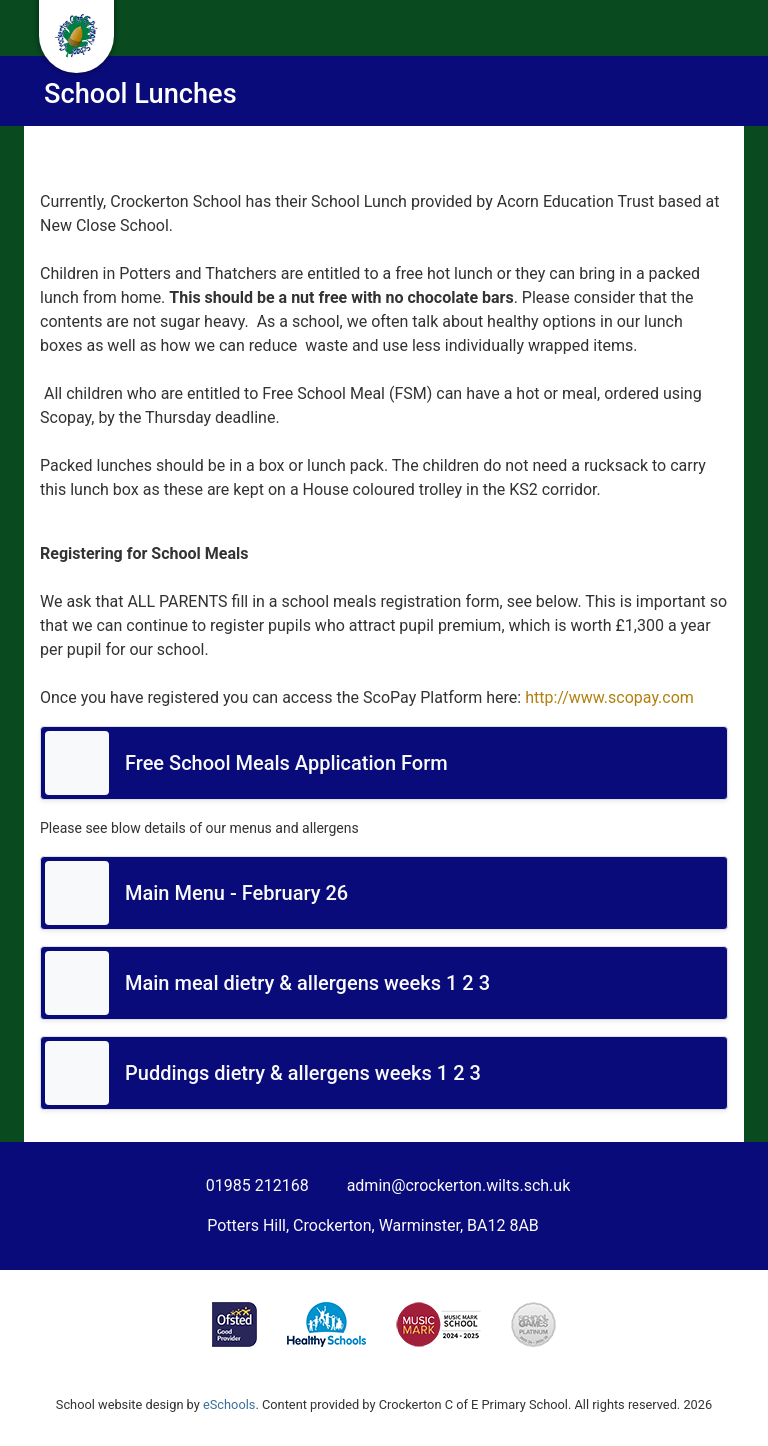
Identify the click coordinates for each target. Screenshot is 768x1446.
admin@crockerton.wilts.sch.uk (459, 1185)
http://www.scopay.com (609, 697)
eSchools (229, 1404)
